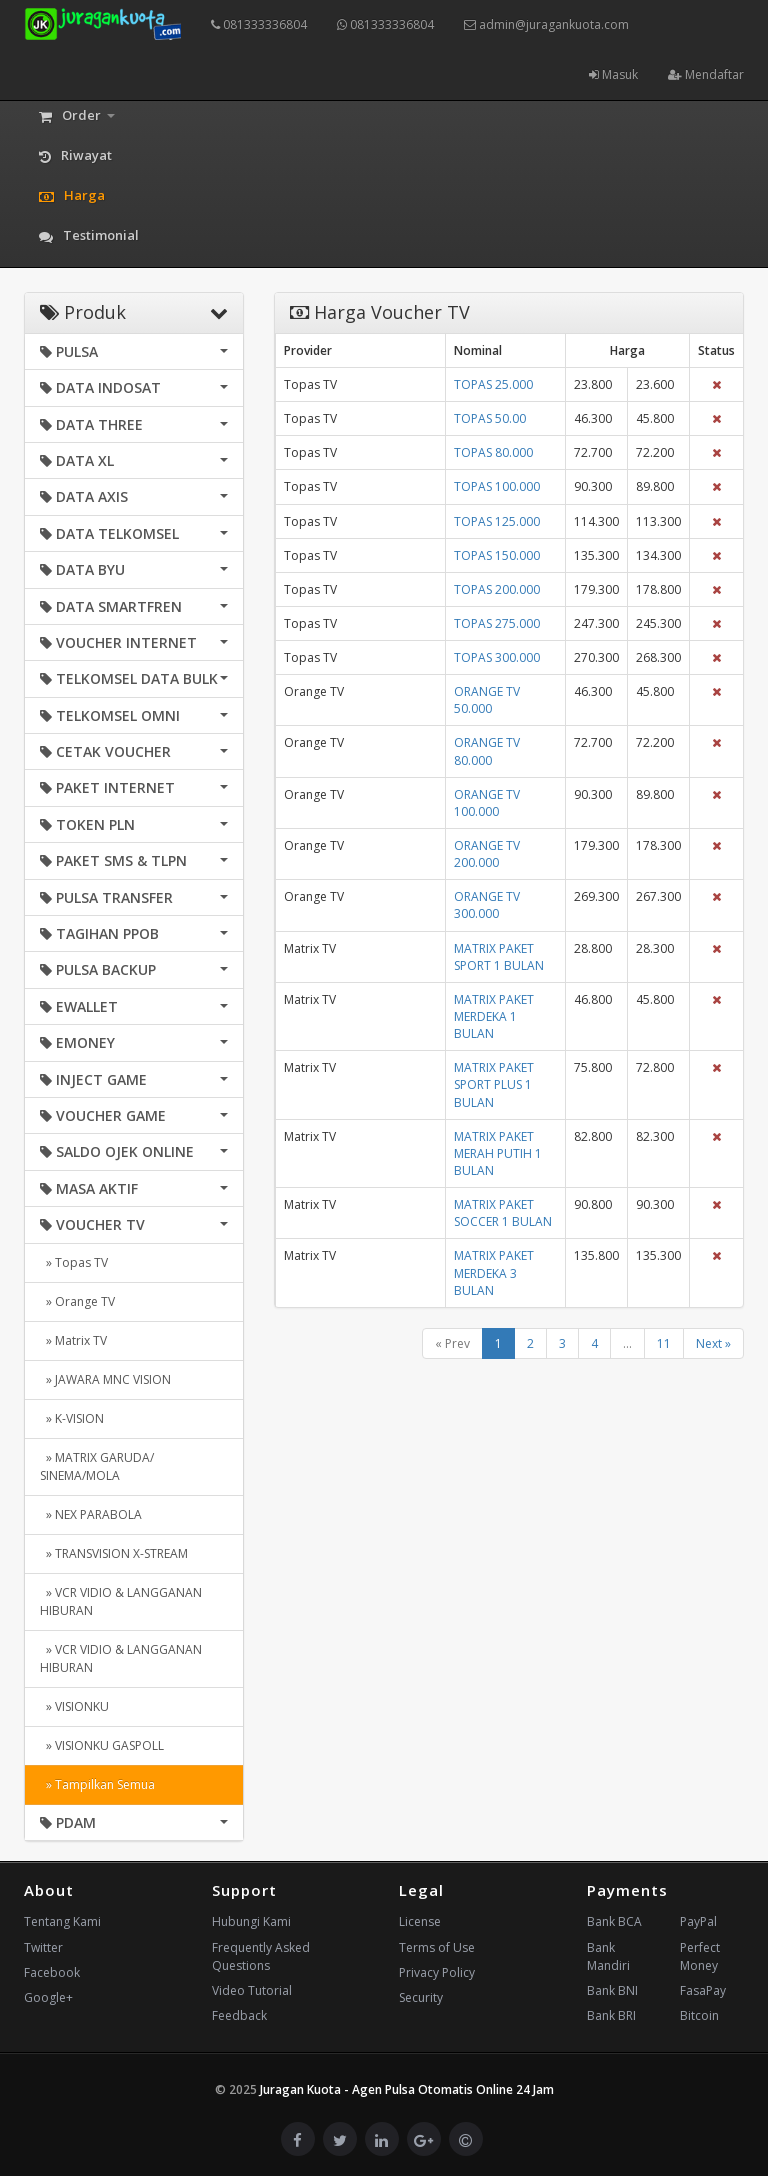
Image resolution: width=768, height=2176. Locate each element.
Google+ (48, 1997)
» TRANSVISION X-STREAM (114, 1553)
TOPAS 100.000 (497, 486)
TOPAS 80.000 (493, 452)
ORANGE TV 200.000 (487, 854)
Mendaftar (706, 74)
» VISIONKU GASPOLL (102, 1745)
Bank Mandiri (608, 1956)
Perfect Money (700, 1956)
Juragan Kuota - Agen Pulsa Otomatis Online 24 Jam (407, 2089)
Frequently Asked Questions (261, 1956)
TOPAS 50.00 (490, 418)
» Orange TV (77, 1301)
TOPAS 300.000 (497, 657)
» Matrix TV (73, 1340)
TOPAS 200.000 (497, 589)
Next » (713, 1343)
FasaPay (703, 1990)
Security (421, 1997)
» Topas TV (74, 1262)
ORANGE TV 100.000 (487, 803)
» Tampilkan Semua (97, 1784)
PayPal (698, 1921)
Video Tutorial (252, 1990)
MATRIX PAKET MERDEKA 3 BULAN (494, 1272)
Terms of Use (437, 1947)
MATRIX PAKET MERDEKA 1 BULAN (494, 1016)
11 (664, 1343)
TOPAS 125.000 (497, 521)
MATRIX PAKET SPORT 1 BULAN (499, 957)
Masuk (613, 74)
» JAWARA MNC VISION (105, 1379)
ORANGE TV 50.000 (487, 700)
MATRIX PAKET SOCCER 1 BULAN (503, 1213)
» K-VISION (72, 1418)
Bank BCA (614, 1921)
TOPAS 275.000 (497, 623)
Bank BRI (611, 2015)
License (420, 1921)
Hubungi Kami (251, 1921)
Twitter (43, 1947)
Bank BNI (612, 1990)
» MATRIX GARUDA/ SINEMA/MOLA (97, 1466)
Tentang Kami (62, 1921)
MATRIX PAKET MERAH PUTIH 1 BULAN (498, 1153)
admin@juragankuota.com (546, 24)
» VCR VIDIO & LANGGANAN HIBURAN (121, 1601)
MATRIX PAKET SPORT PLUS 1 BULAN (494, 1084)
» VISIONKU (74, 1706)
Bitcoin (699, 2015)
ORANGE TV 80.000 (487, 751)
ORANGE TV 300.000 (487, 905)
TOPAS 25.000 (493, 384)
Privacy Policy (437, 1972)
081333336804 (259, 24)
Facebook (52, 1972)
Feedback (239, 2015)
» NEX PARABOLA (91, 1514)
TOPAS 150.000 (497, 555)
